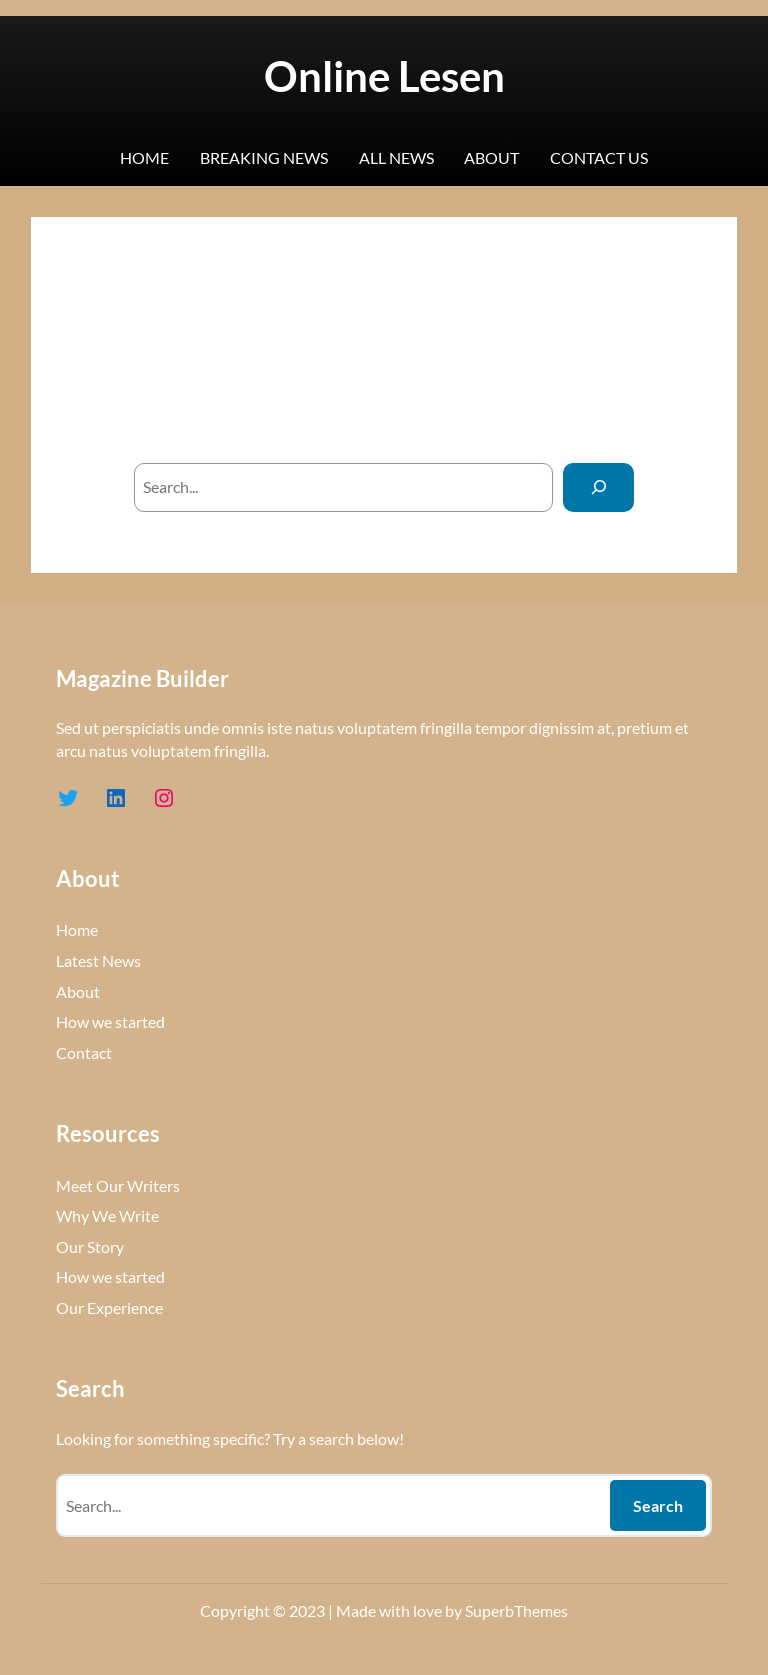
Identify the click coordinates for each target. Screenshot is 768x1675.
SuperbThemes (516, 1610)
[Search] (598, 487)
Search (658, 1505)
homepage (491, 415)
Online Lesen (384, 75)
